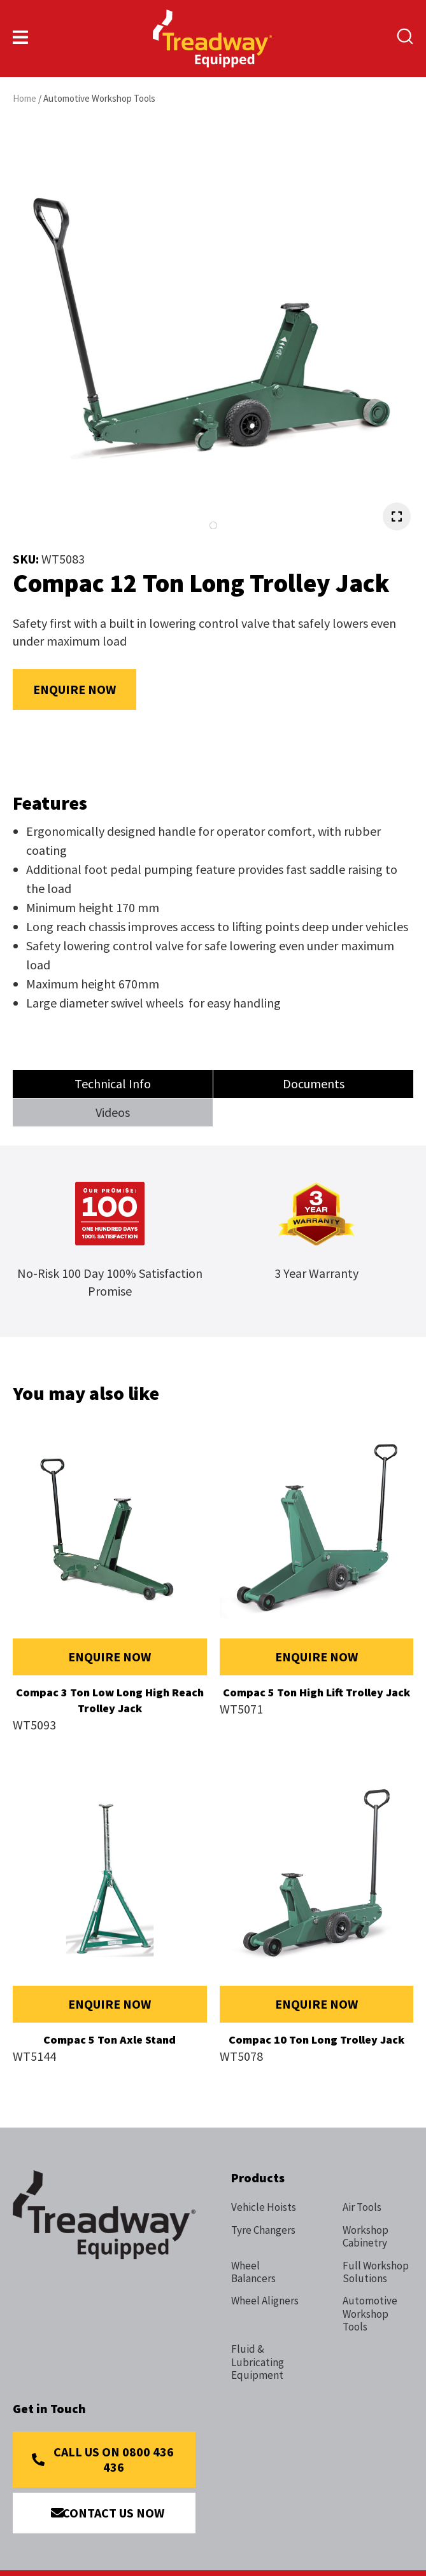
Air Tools (362, 2207)
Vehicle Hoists (263, 2207)
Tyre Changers (263, 2230)
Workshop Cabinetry (365, 2237)
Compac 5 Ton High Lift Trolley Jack (316, 1692)
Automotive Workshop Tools (99, 98)
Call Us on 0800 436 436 (113, 2459)
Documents (313, 1083)
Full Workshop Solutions (376, 2272)
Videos (113, 1112)
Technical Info (113, 1083)
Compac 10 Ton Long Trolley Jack (316, 2039)
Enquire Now (74, 689)
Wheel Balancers (253, 2272)
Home (24, 98)
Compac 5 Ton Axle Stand (109, 2039)
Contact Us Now (113, 2513)
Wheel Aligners (265, 2300)
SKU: (27, 559)
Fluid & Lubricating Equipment (257, 2362)
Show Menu (20, 37)
